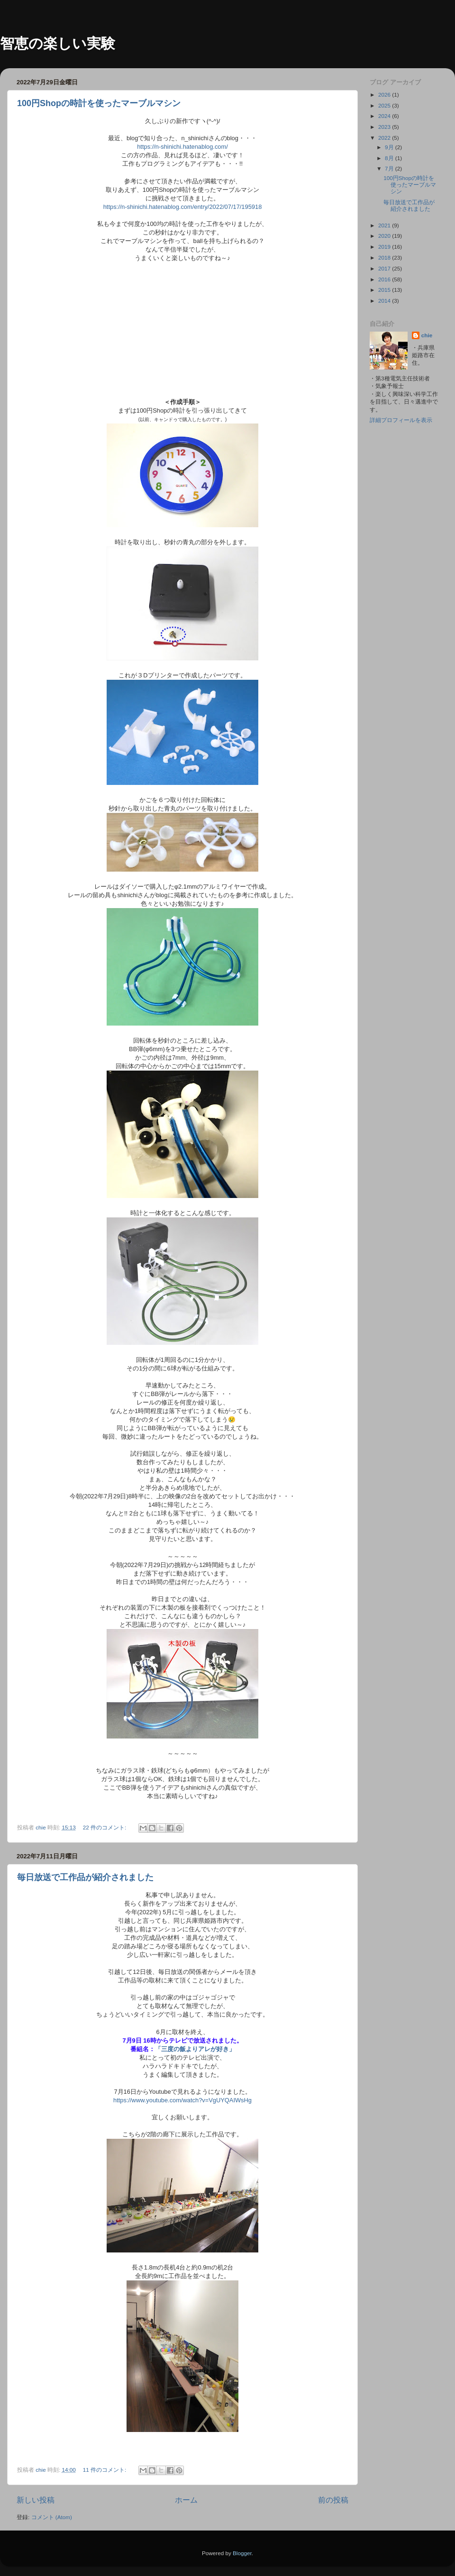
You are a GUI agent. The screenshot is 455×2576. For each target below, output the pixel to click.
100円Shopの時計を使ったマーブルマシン (99, 103)
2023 (385, 127)
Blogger (242, 2553)
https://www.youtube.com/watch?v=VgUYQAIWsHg (182, 2100)
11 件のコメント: (105, 2470)
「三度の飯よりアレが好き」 (195, 2049)
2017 (385, 268)
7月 (390, 168)
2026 (385, 94)
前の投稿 (333, 2499)
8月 (390, 158)
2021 (385, 225)
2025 (385, 105)
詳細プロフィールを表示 (401, 420)
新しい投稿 (36, 2499)
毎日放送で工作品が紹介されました (85, 1877)
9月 (390, 147)
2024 (385, 116)
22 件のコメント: (105, 1827)
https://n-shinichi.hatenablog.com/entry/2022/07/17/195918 (182, 206)
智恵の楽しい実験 (57, 43)
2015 (385, 290)
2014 (385, 300)
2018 (385, 257)
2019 (385, 246)
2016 (385, 279)
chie (426, 335)
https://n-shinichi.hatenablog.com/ (182, 146)
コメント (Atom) (51, 2517)
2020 (385, 236)
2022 (385, 138)
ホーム (186, 2499)
